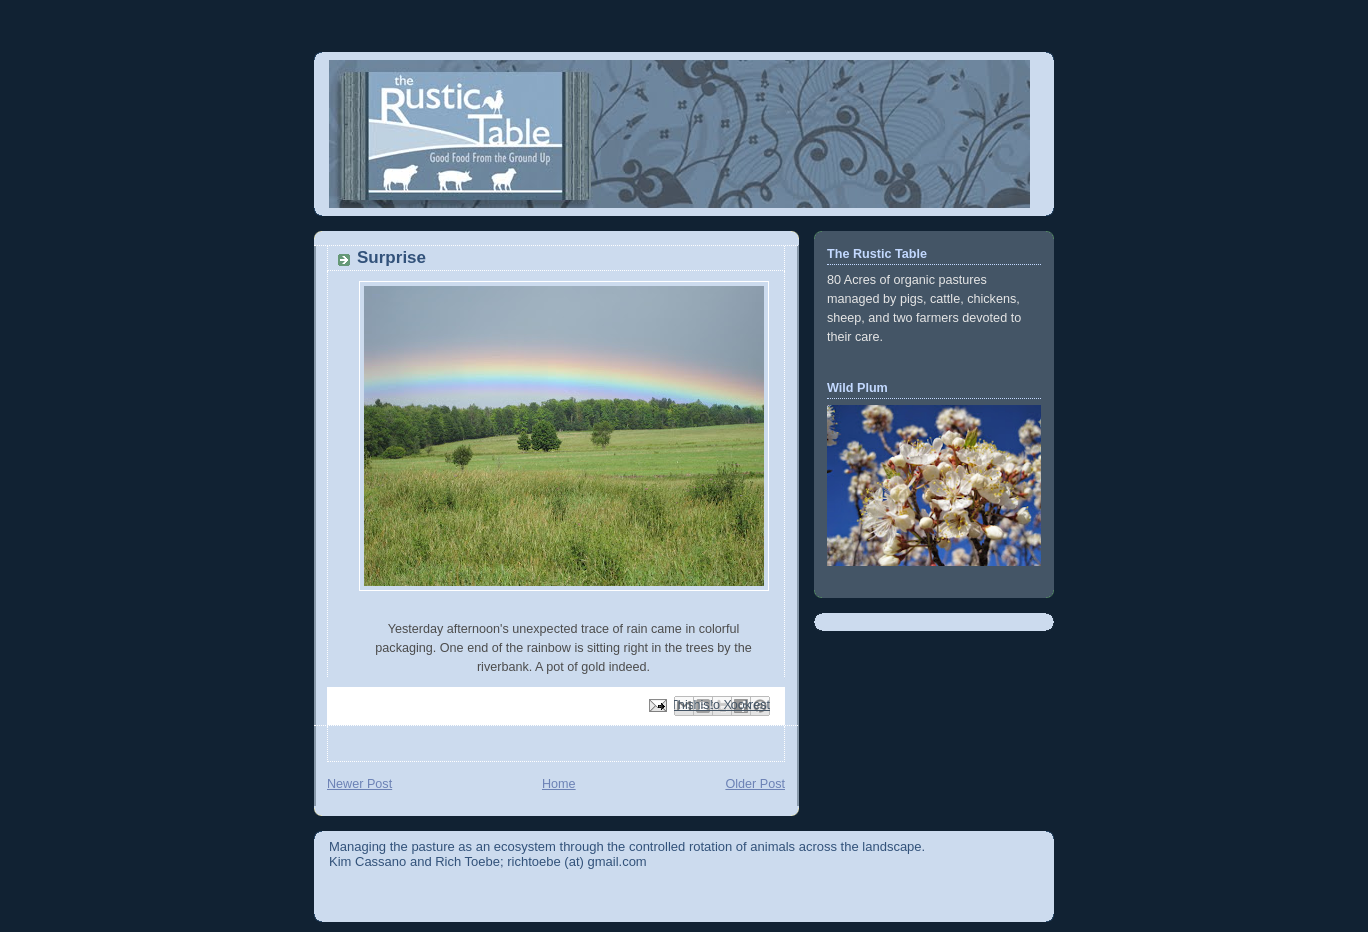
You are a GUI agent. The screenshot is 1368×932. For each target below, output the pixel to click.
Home (559, 784)
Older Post (755, 784)
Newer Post (359, 784)
